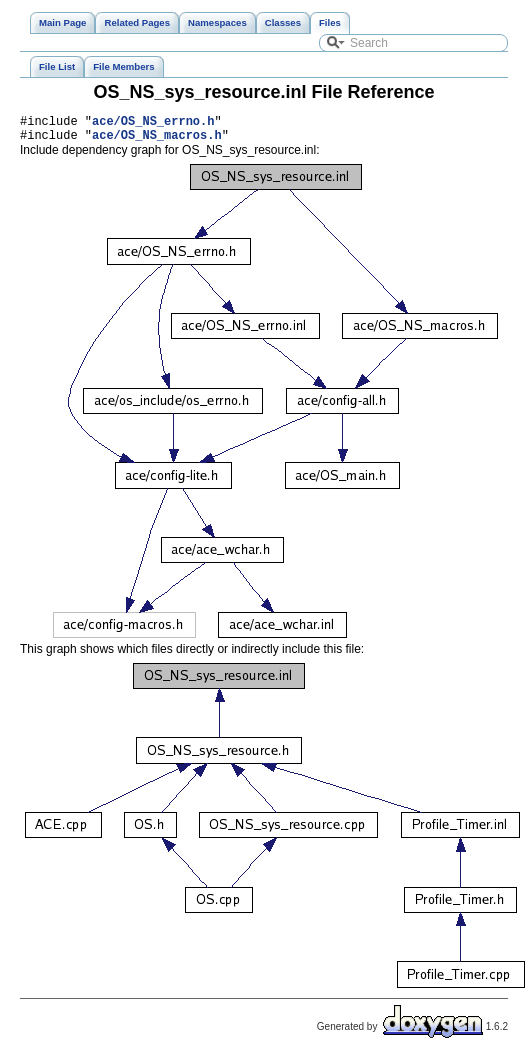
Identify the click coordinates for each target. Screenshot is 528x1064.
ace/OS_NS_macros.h (157, 140)
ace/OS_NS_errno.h (153, 123)
